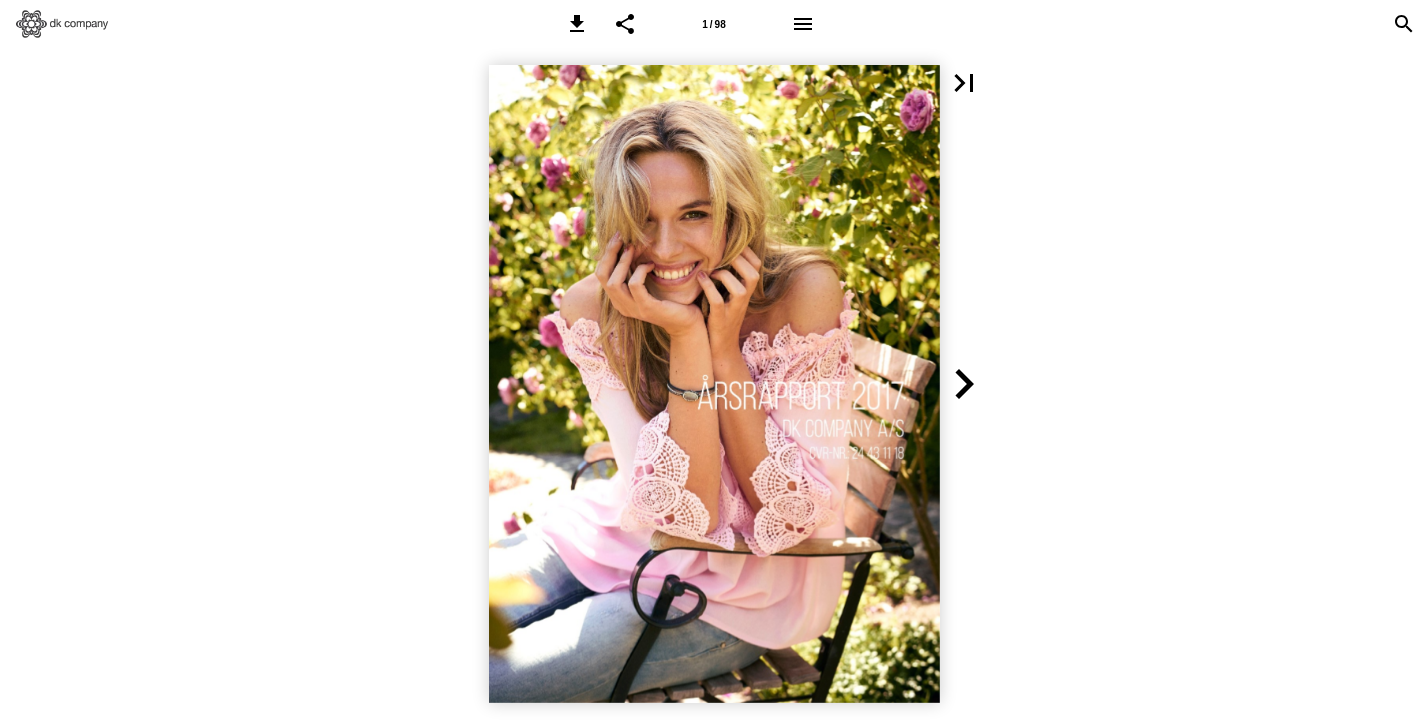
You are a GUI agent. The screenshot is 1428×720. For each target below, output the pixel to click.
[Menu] (803, 24)
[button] (577, 24)
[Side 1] (714, 24)
